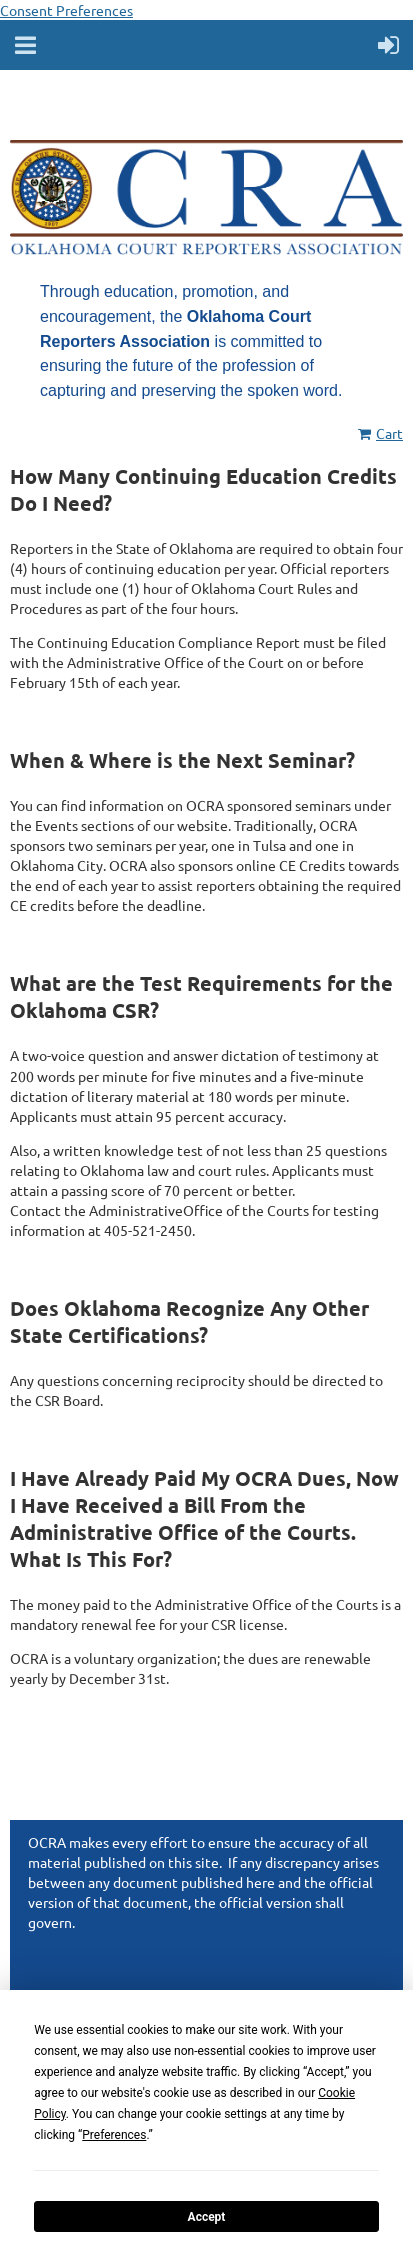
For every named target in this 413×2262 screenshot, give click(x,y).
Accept (207, 2217)
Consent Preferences (66, 10)
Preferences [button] (114, 2135)
